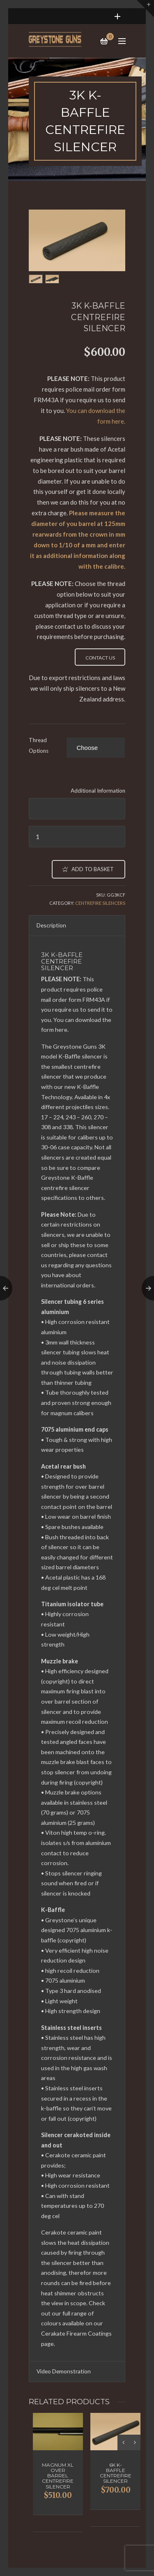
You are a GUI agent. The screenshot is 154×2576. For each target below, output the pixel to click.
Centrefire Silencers (100, 903)
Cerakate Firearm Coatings (76, 2333)
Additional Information (98, 790)
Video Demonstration (64, 2371)
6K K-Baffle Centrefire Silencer (115, 2473)
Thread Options (38, 745)
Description (51, 925)
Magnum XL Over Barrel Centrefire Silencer (58, 2476)
